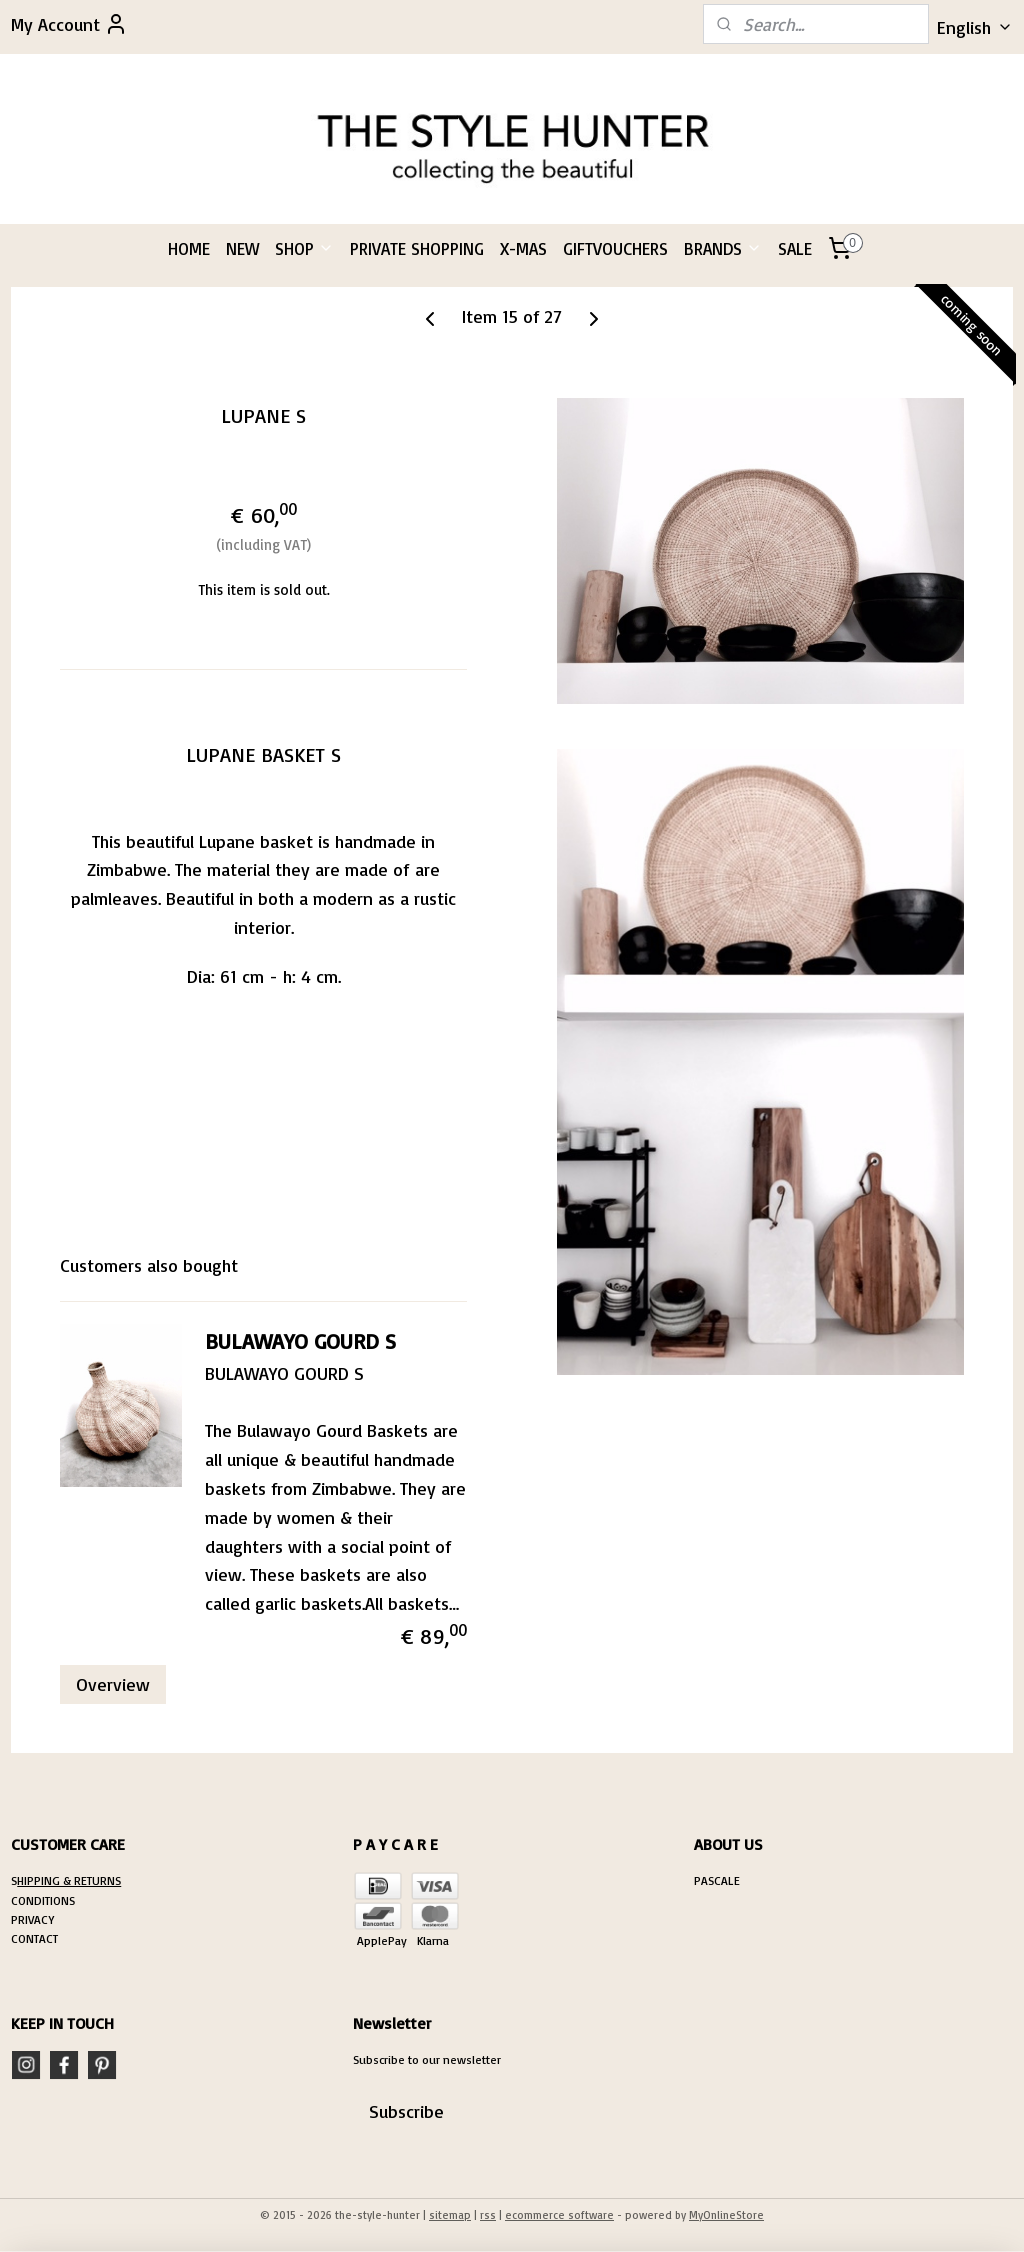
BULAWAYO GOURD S (300, 1340)
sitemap (450, 2215)
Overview (113, 1684)
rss (488, 2215)
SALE (795, 248)
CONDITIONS (43, 1900)
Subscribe (406, 2111)
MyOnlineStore (726, 2215)
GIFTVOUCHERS (615, 248)
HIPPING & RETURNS (69, 1880)
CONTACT (34, 1938)
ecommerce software (559, 2215)
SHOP (304, 248)
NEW (242, 248)
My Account (69, 24)
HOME (189, 248)
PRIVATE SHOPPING (417, 248)
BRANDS (723, 248)
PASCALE (717, 1880)
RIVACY (36, 1919)
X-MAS (523, 248)
